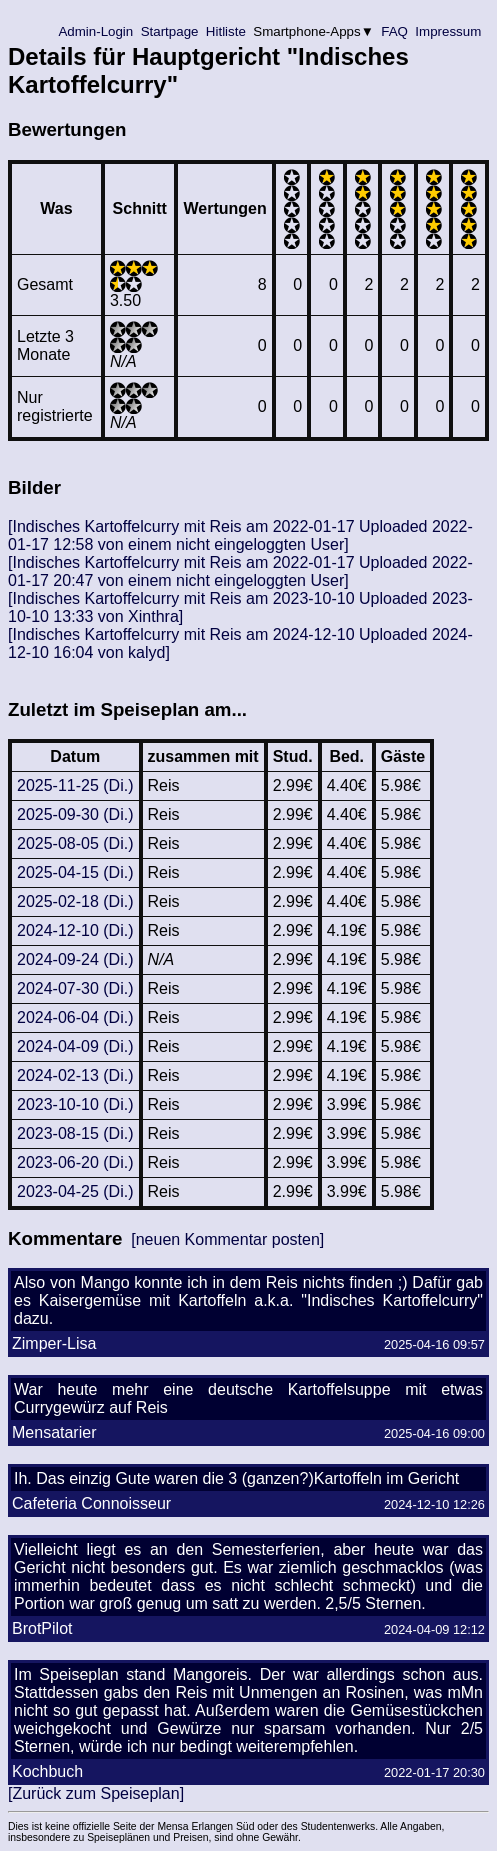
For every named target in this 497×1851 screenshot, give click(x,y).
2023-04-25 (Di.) (75, 1191)
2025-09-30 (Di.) (75, 814)
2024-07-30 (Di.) (75, 988)
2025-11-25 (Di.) (75, 785)
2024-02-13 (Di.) (75, 1075)
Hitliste (225, 31)
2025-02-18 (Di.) (75, 901)
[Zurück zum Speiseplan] (96, 1793)
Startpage (169, 31)
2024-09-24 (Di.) (75, 959)
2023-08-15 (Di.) (75, 1133)
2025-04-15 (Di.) (75, 872)
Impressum (448, 31)
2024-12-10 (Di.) (75, 930)
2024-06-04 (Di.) (75, 1017)
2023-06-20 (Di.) (75, 1162)
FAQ (395, 31)
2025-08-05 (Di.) (75, 843)
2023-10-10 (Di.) (75, 1104)
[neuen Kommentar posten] (227, 1239)
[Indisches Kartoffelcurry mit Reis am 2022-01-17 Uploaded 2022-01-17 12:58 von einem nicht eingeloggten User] (240, 535)
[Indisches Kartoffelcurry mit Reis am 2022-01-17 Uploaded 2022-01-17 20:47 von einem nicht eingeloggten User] (240, 571)
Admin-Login (96, 31)
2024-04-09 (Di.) (75, 1046)
